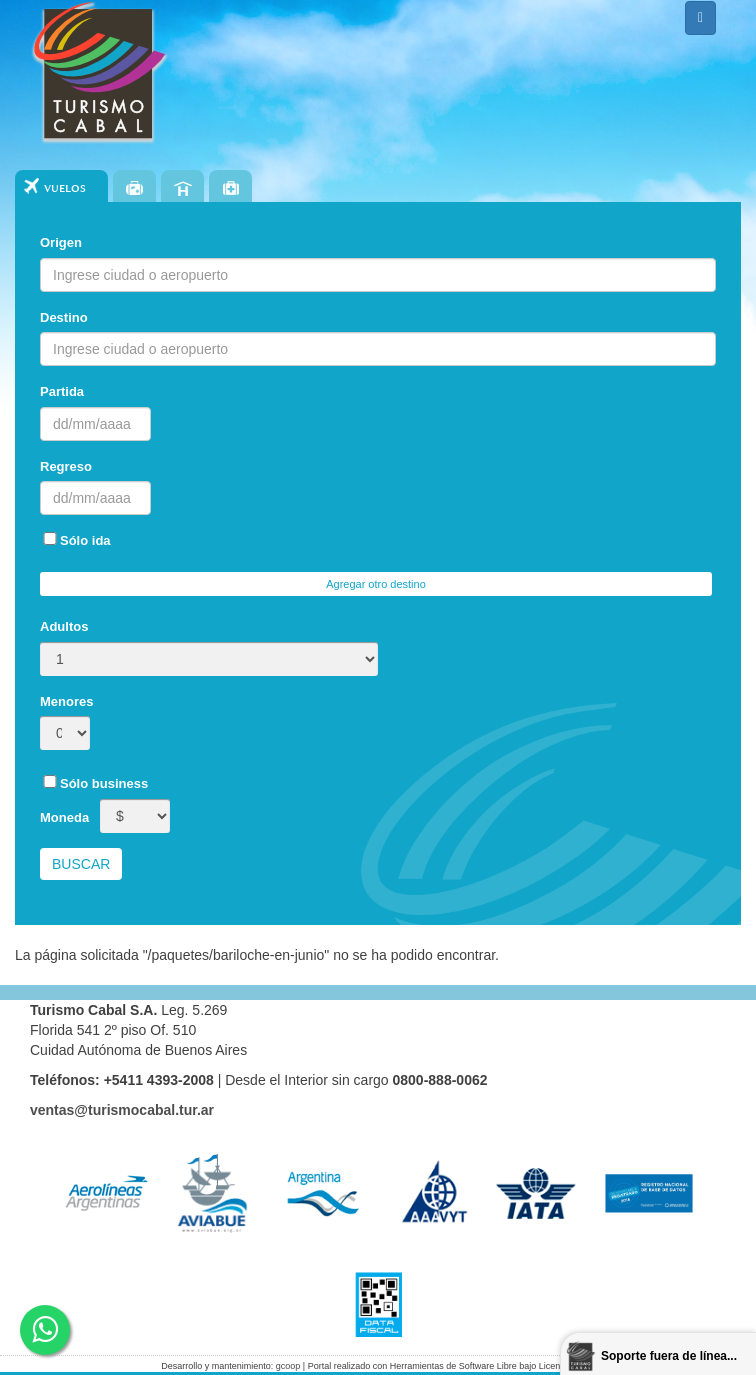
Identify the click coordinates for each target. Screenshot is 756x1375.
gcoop (288, 1366)
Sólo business (94, 783)
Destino (64, 317)
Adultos (64, 626)
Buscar (81, 864)
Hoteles (182, 188)
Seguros (230, 188)
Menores (66, 701)
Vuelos (65, 188)
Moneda (64, 817)
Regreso (66, 466)
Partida (62, 391)
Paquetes (134, 188)
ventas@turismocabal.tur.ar (122, 1110)
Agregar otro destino (376, 584)
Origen (61, 242)
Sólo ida (75, 540)
